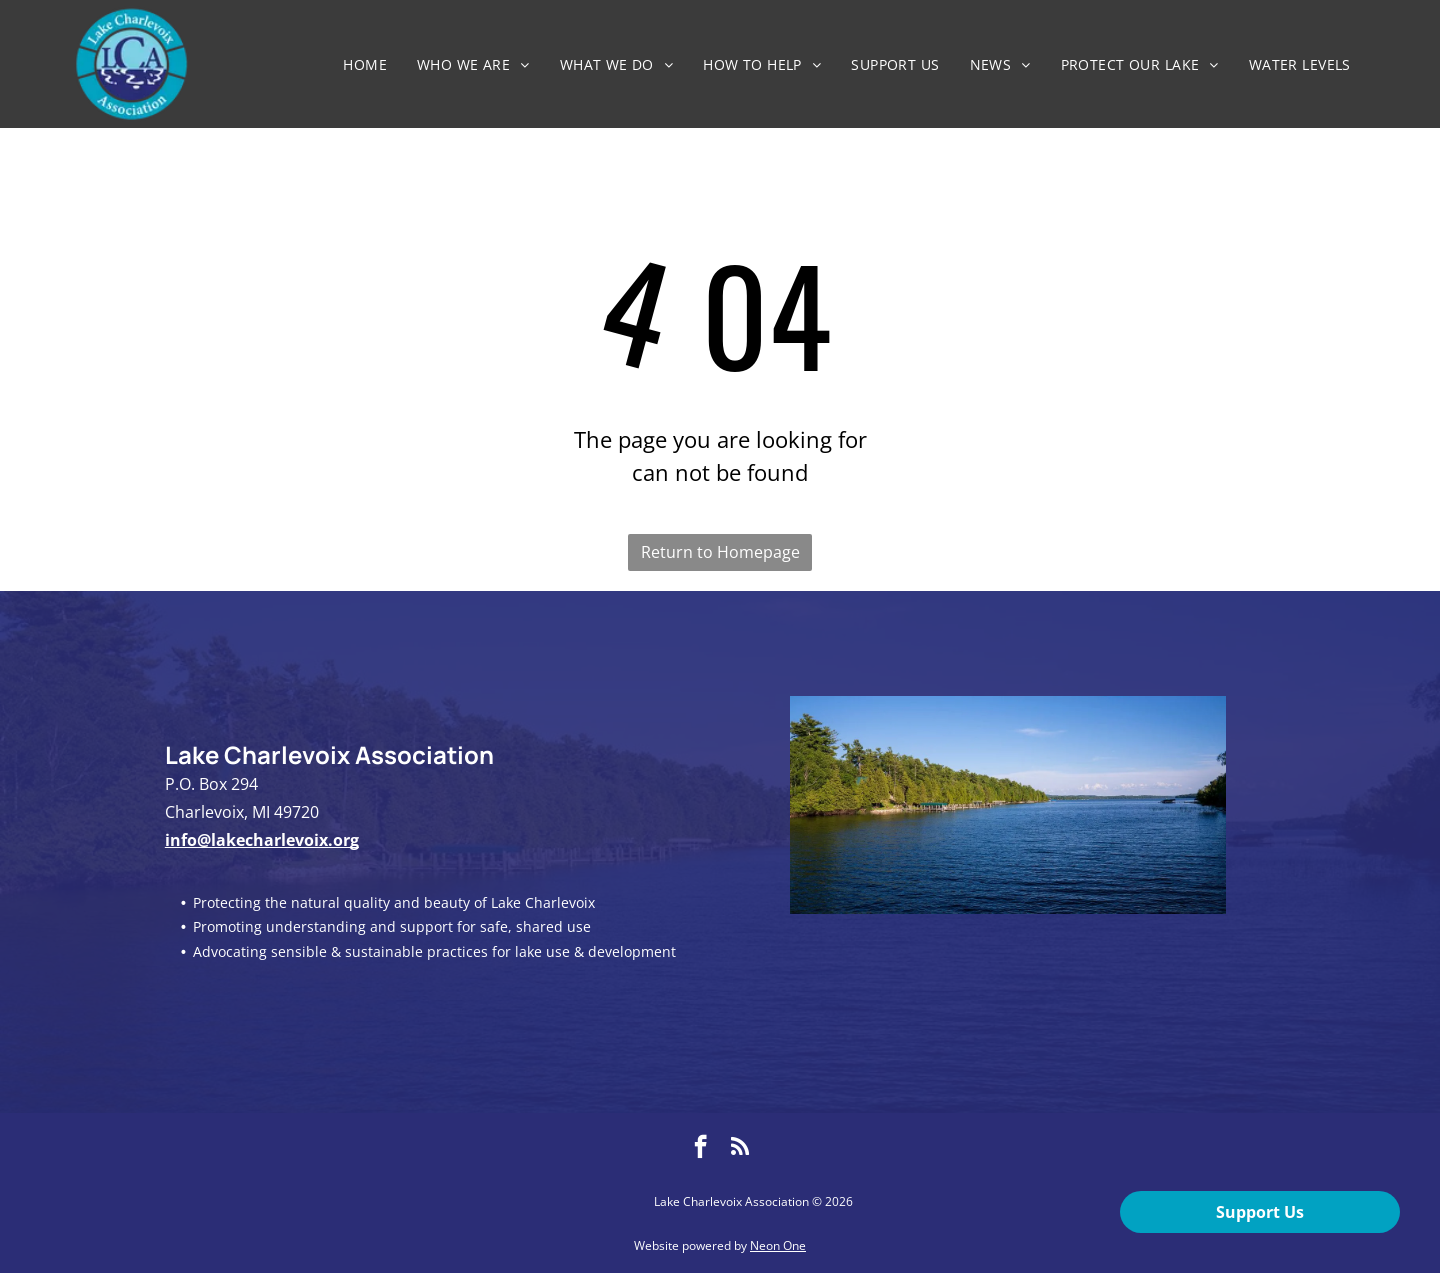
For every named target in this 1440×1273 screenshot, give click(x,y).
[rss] (740, 1149)
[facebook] (700, 1149)
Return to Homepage (720, 552)
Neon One (778, 1245)
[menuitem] (365, 64)
